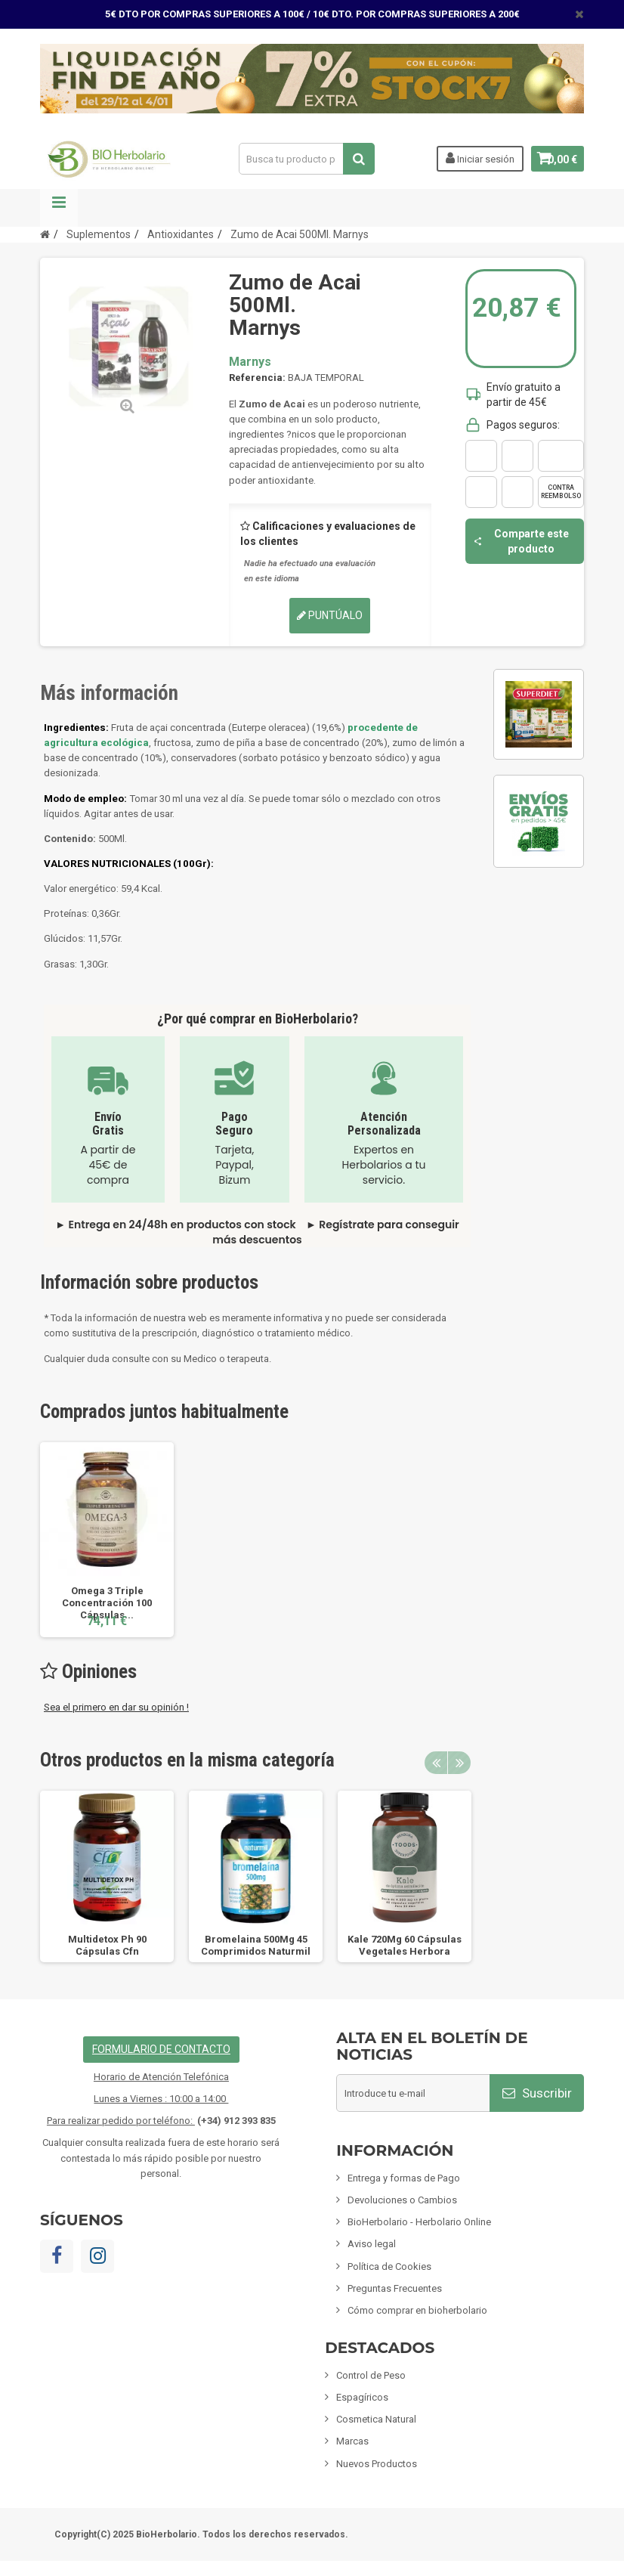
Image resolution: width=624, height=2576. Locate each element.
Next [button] (459, 1762)
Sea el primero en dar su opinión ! (116, 1707)
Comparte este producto (521, 541)
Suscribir (537, 2093)
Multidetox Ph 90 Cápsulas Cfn (107, 1945)
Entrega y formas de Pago (404, 2178)
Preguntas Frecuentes (395, 2288)
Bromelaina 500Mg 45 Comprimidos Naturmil (255, 1945)
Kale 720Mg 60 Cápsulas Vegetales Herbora (405, 1945)
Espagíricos (362, 2397)
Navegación (59, 208)
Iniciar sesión (470, 158)
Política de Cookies (389, 2266)
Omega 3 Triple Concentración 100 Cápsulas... (107, 1603)
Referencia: (257, 377)
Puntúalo (330, 615)
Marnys (250, 362)
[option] (106, 1539)
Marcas (352, 2441)
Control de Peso (371, 2375)
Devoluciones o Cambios (402, 2200)
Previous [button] (436, 1762)
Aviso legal (372, 2243)
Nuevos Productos (376, 2463)
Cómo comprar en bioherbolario (417, 2310)
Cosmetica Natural (376, 2419)
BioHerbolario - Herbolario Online (419, 2222)
